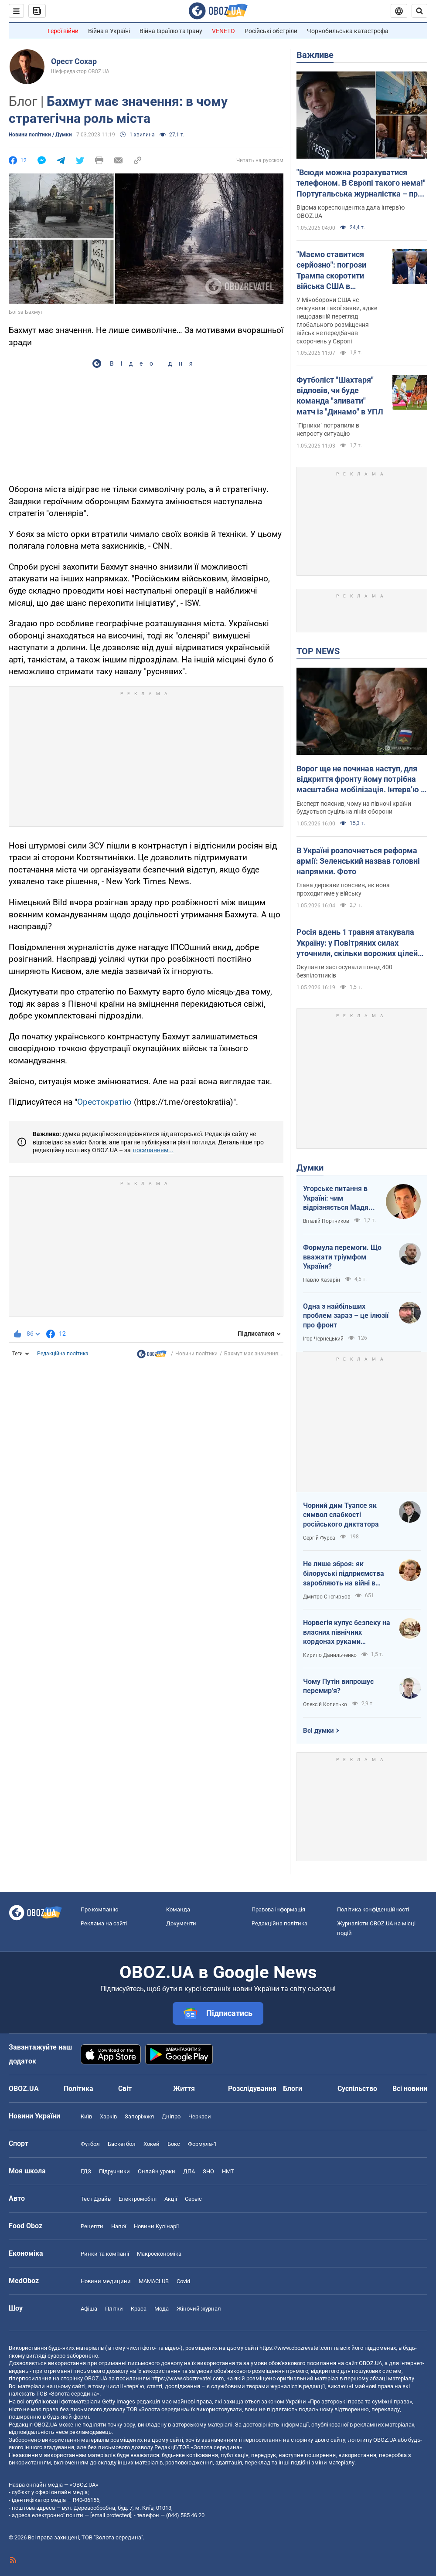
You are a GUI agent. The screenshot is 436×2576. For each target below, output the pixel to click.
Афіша (89, 2308)
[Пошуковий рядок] (419, 10)
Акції (170, 2199)
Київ (86, 2116)
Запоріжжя (139, 2116)
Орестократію (104, 1102)
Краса (138, 2308)
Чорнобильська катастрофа (347, 30)
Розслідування (252, 2088)
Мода (161, 2308)
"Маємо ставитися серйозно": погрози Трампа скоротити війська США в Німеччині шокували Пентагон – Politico (334, 271)
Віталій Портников (326, 1221)
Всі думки (318, 1730)
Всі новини (409, 2088)
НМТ (228, 2171)
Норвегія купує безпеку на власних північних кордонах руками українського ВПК (346, 1632)
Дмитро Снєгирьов (327, 1597)
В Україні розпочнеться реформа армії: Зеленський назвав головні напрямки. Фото (358, 861)
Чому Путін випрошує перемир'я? (338, 1686)
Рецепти (92, 2226)
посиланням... (153, 1150)
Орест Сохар (74, 61)
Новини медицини (106, 2281)
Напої (118, 2226)
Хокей (151, 2144)
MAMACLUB (154, 2281)
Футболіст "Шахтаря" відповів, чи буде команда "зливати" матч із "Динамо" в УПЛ (339, 395)
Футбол (90, 2144)
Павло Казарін (321, 1280)
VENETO (223, 30)
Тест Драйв (96, 2199)
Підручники (114, 2171)
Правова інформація (278, 1909)
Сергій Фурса (319, 1538)
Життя (184, 2088)
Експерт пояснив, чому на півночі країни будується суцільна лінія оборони (353, 807)
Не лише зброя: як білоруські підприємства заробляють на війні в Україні (343, 1574)
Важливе (315, 55)
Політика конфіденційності (373, 1909)
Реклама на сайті (104, 1923)
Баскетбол (122, 2144)
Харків (108, 2116)
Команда (178, 1909)
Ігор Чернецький (323, 1339)
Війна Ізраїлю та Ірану (171, 30)
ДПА (189, 2171)
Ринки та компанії (105, 2253)
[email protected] (110, 2515)
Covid (183, 2281)
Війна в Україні (109, 30)
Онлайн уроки (156, 2171)
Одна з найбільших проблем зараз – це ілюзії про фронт (345, 1315)
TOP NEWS (318, 651)
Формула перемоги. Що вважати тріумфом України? (342, 1256)
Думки (310, 1167)
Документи (181, 1923)
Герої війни (63, 30)
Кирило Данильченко (330, 1655)
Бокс (173, 2144)
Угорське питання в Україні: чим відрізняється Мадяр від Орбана (337, 1198)
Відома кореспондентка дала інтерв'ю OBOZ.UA (350, 211)
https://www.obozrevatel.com (295, 2348)
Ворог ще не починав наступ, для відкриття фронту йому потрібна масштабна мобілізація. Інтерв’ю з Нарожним (360, 779)
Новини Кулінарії (156, 2226)
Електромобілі (138, 2199)
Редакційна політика (63, 1354)
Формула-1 (202, 2144)
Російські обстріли (271, 30)
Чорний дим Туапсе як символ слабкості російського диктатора (341, 1514)
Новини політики (196, 1354)
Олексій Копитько (325, 1704)
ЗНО (208, 2171)
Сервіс (193, 2199)
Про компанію (100, 1909)
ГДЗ (86, 2171)
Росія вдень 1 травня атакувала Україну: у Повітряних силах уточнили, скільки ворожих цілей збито (357, 943)
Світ (125, 2088)
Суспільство (357, 2088)
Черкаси (199, 2116)
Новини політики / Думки (40, 135)
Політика (78, 2088)
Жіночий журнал (199, 2308)
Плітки (114, 2308)
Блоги (292, 2088)
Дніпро (171, 2116)
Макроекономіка (159, 2253)
